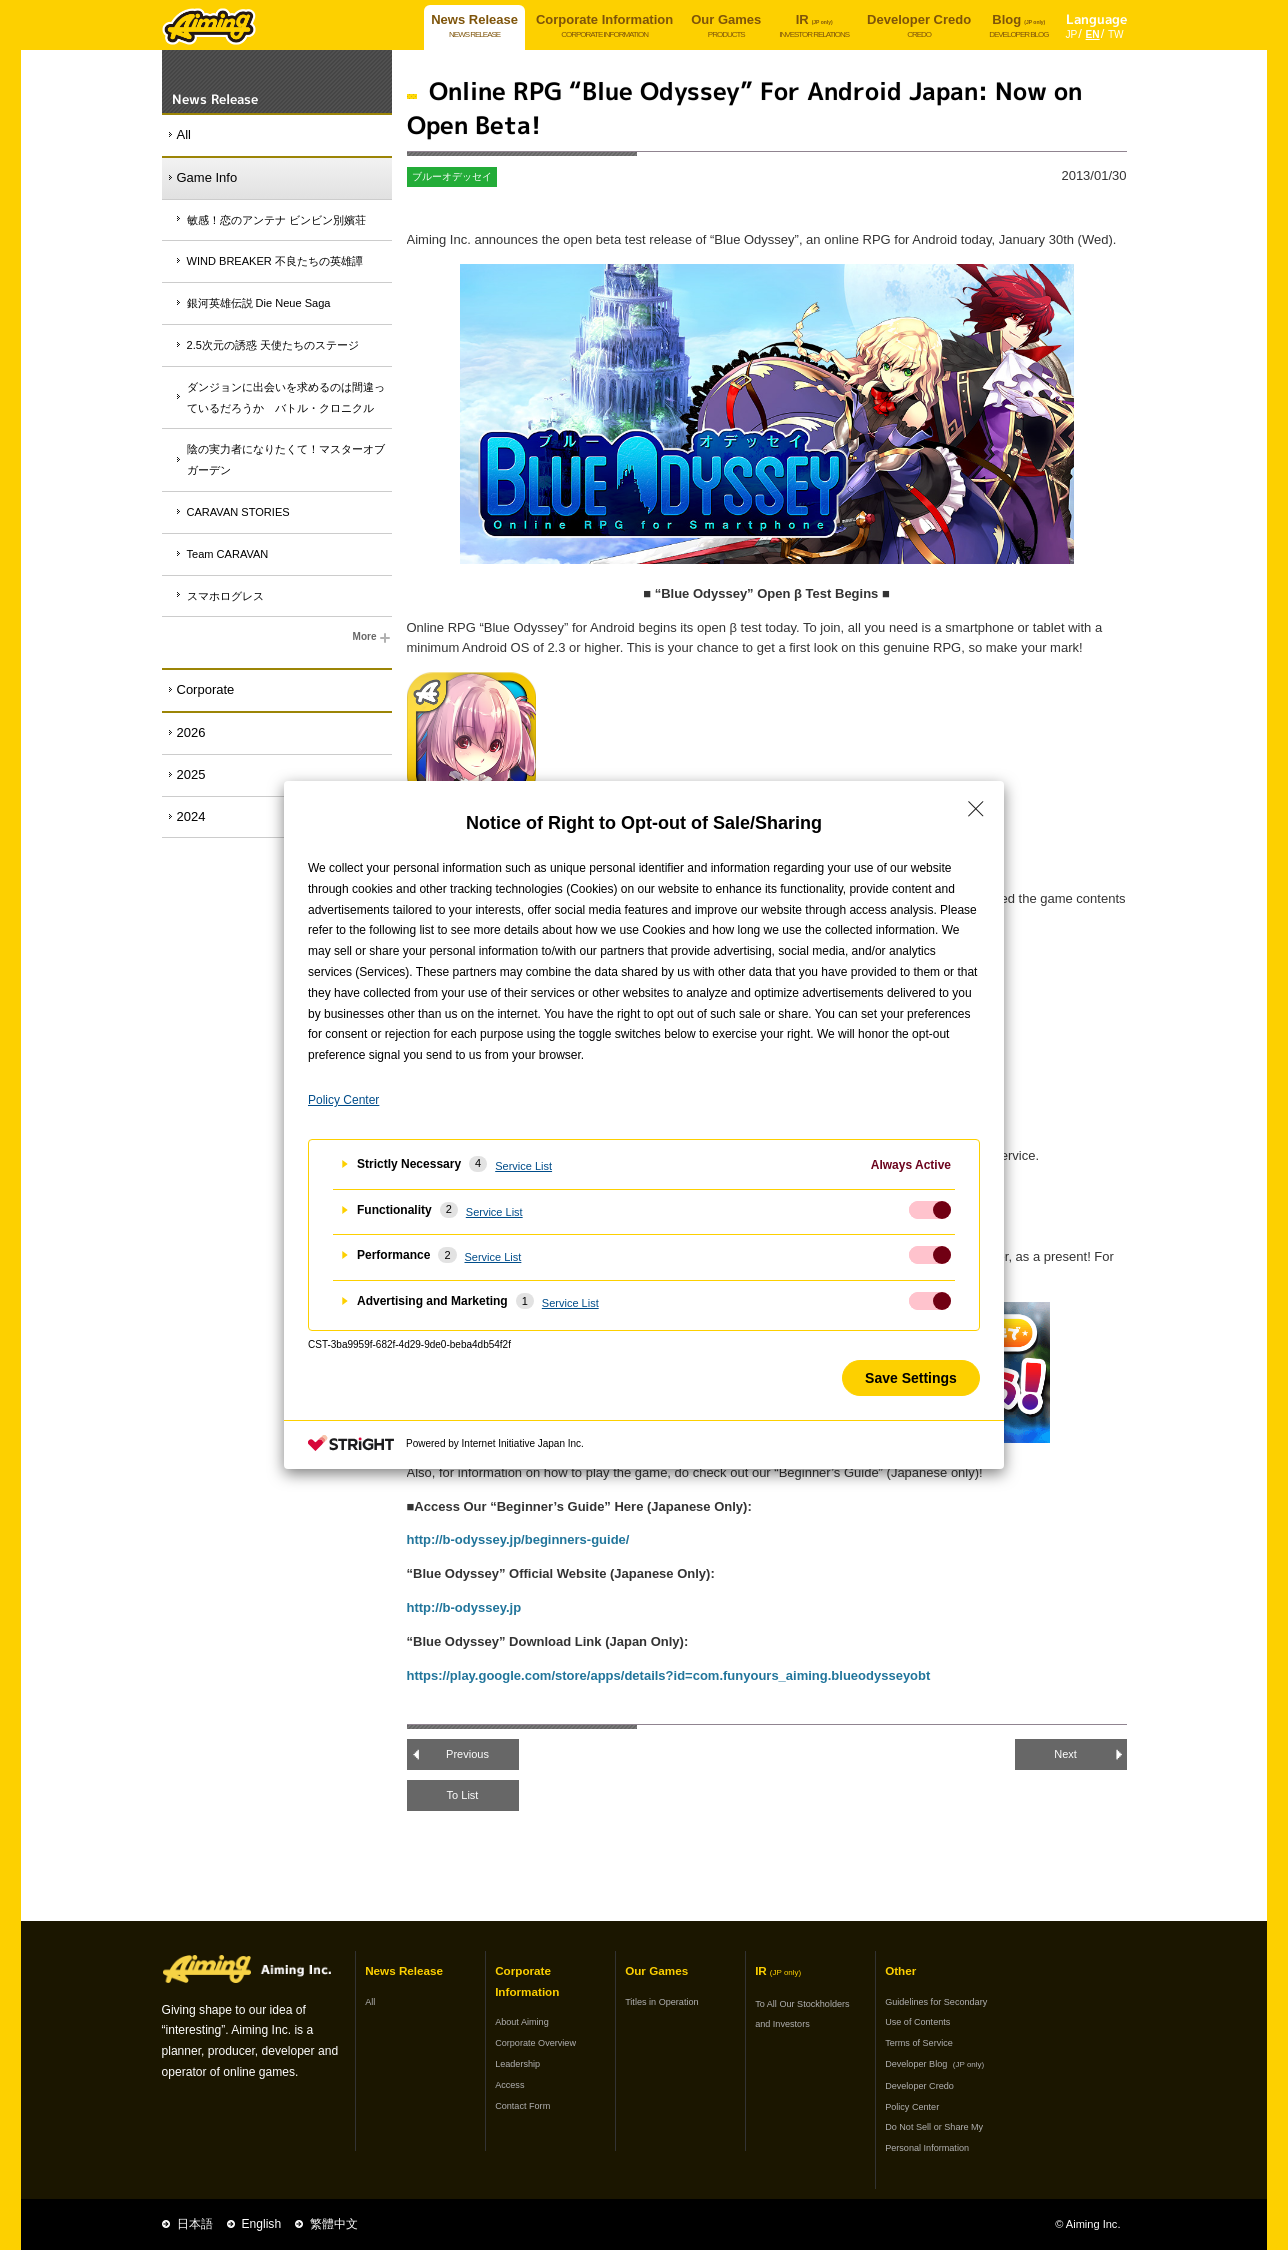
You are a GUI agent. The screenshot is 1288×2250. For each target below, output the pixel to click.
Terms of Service (919, 2043)
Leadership (517, 2064)
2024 (191, 816)
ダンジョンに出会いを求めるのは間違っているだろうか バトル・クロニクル (286, 397)
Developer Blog (934, 2064)
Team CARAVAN (228, 554)
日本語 (195, 2224)
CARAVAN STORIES (238, 512)
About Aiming (522, 2022)
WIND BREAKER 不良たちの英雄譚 (275, 261)
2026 (191, 732)
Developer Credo (919, 2086)
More (372, 638)
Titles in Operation (661, 2002)
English (262, 2224)
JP (1072, 34)
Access (509, 2085)
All (184, 134)
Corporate (206, 689)
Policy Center (912, 2107)
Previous (467, 1754)
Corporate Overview (535, 2043)
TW (1116, 34)
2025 (191, 774)
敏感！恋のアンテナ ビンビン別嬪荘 (276, 220)
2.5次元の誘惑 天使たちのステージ (273, 345)
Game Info (207, 177)
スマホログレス (225, 596)
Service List (523, 1166)
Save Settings (911, 1378)
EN (1093, 34)
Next (1065, 1754)
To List (463, 1795)
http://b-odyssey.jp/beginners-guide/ (518, 1539)
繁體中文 (334, 2224)
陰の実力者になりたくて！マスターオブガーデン (286, 459)
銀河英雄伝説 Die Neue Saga (259, 303)
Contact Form (522, 2106)
